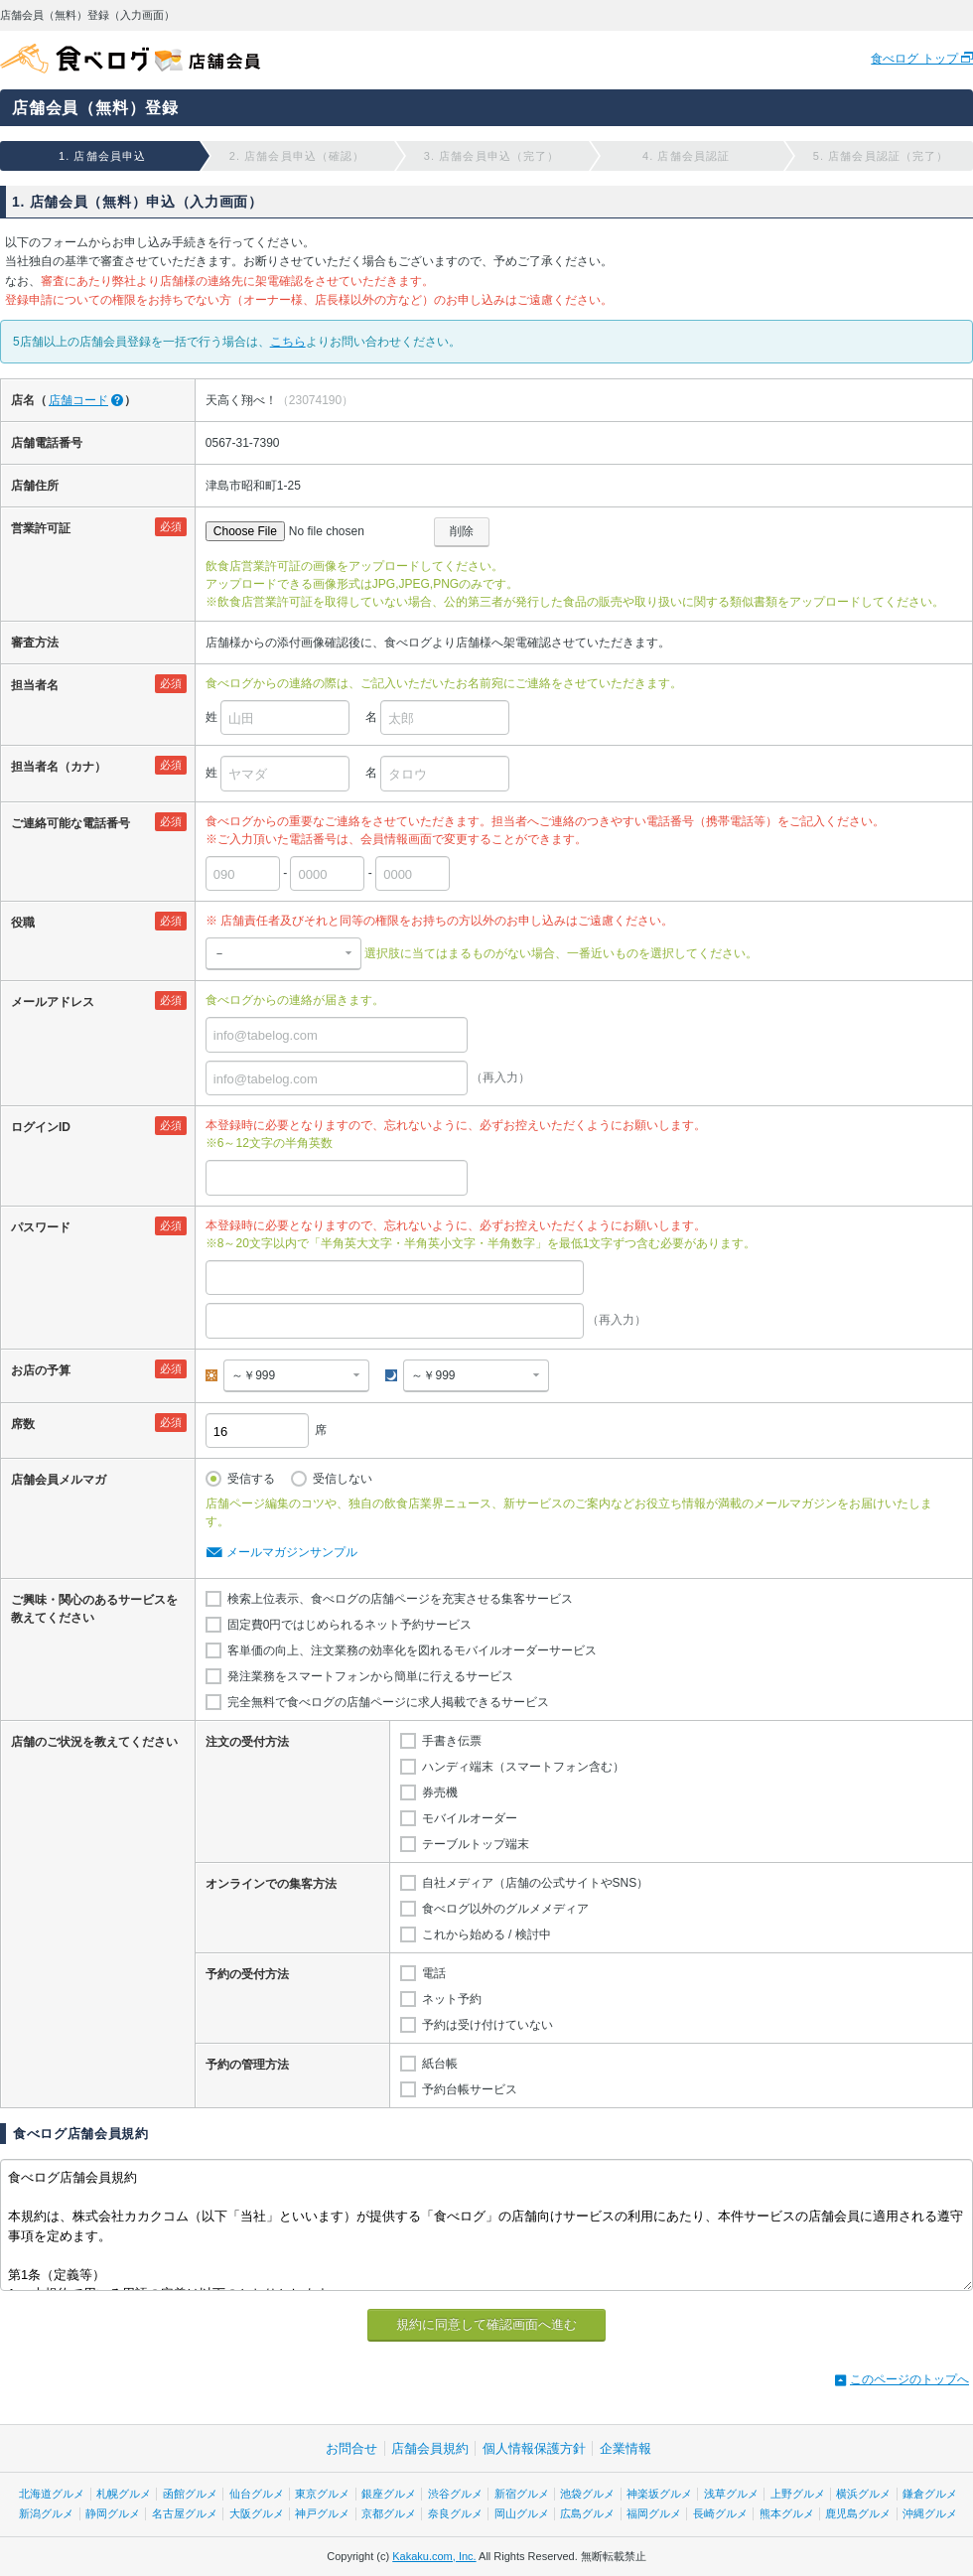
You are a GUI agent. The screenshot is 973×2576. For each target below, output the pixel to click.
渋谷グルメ (455, 2494)
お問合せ (351, 2448)
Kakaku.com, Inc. (434, 2556)
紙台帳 (440, 2064)
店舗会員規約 (430, 2448)
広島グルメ (587, 2513)
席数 (23, 1424)
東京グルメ (322, 2494)
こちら (288, 342)
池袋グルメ (587, 2494)
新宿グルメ (521, 2494)
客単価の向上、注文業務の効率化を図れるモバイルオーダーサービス (412, 1650)
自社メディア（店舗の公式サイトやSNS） (535, 1883)
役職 (23, 923)
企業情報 (625, 2448)
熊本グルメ (787, 2513)
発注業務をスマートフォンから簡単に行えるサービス (370, 1676)
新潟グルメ (46, 2513)
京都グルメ (388, 2513)
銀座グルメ (388, 2494)
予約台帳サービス (469, 2089)
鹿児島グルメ (858, 2513)
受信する (251, 1479)
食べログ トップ (916, 59)
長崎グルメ (720, 2513)
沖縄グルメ (930, 2513)
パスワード (40, 1227)
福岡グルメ (653, 2513)
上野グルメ (797, 2494)
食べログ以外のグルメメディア (505, 1909)
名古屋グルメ (184, 2513)
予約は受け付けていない (487, 2025)
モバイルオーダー (469, 1818)
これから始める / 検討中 (486, 1934)
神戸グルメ (322, 2513)
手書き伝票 (452, 1741)
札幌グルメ (123, 2494)
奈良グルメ (455, 2513)
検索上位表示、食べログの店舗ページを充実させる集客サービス (400, 1599)
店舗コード (78, 400)
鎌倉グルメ (930, 2494)
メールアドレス (52, 1002)
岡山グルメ (521, 2513)
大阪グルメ (256, 2513)
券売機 (440, 1792)
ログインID (40, 1127)
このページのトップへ (909, 2379)
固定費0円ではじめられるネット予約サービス (350, 1625)
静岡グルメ (112, 2513)
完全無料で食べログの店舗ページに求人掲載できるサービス (388, 1702)
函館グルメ (190, 2494)
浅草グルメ (731, 2494)
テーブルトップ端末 (475, 1844)
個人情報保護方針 (534, 2448)
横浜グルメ (863, 2494)
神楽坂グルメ (659, 2494)
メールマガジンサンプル (291, 1552)
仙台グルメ (256, 2494)
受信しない (342, 1479)
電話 (434, 1973)
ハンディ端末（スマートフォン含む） (523, 1767)
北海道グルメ (51, 2494)
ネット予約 (452, 1999)
